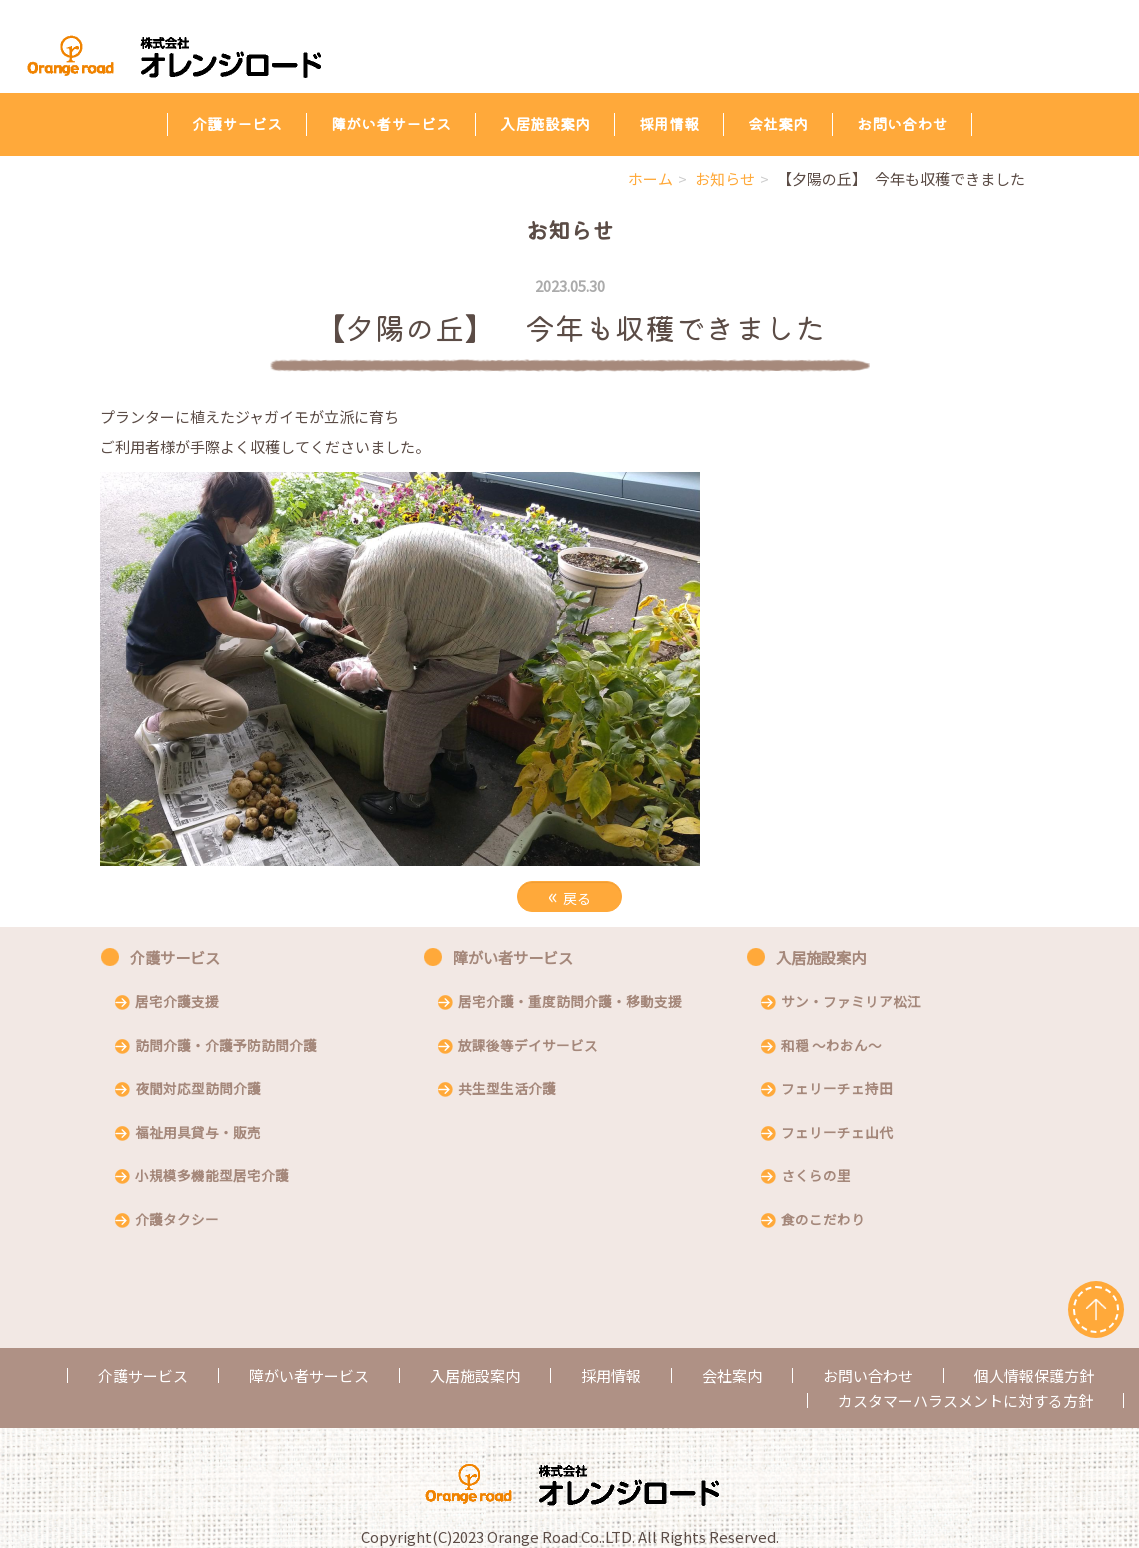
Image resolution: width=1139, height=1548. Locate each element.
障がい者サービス (391, 123)
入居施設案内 (545, 123)
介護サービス (237, 123)
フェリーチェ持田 (837, 1090)
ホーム (650, 178)
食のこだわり (823, 1221)
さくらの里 (816, 1177)
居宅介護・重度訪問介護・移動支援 (570, 1003)
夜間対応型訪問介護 (198, 1090)
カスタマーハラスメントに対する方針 (965, 1400)
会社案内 (778, 123)
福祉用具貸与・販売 (198, 1134)
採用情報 (669, 123)
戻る (569, 895)
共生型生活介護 (507, 1090)
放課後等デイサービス (528, 1047)
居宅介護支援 (177, 1003)
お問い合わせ (902, 123)
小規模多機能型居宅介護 (212, 1177)
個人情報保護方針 (1034, 1375)
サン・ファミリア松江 (851, 1003)
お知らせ (725, 178)
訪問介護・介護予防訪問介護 (226, 1047)
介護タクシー (177, 1221)
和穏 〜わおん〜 (831, 1047)
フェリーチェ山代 (837, 1134)
